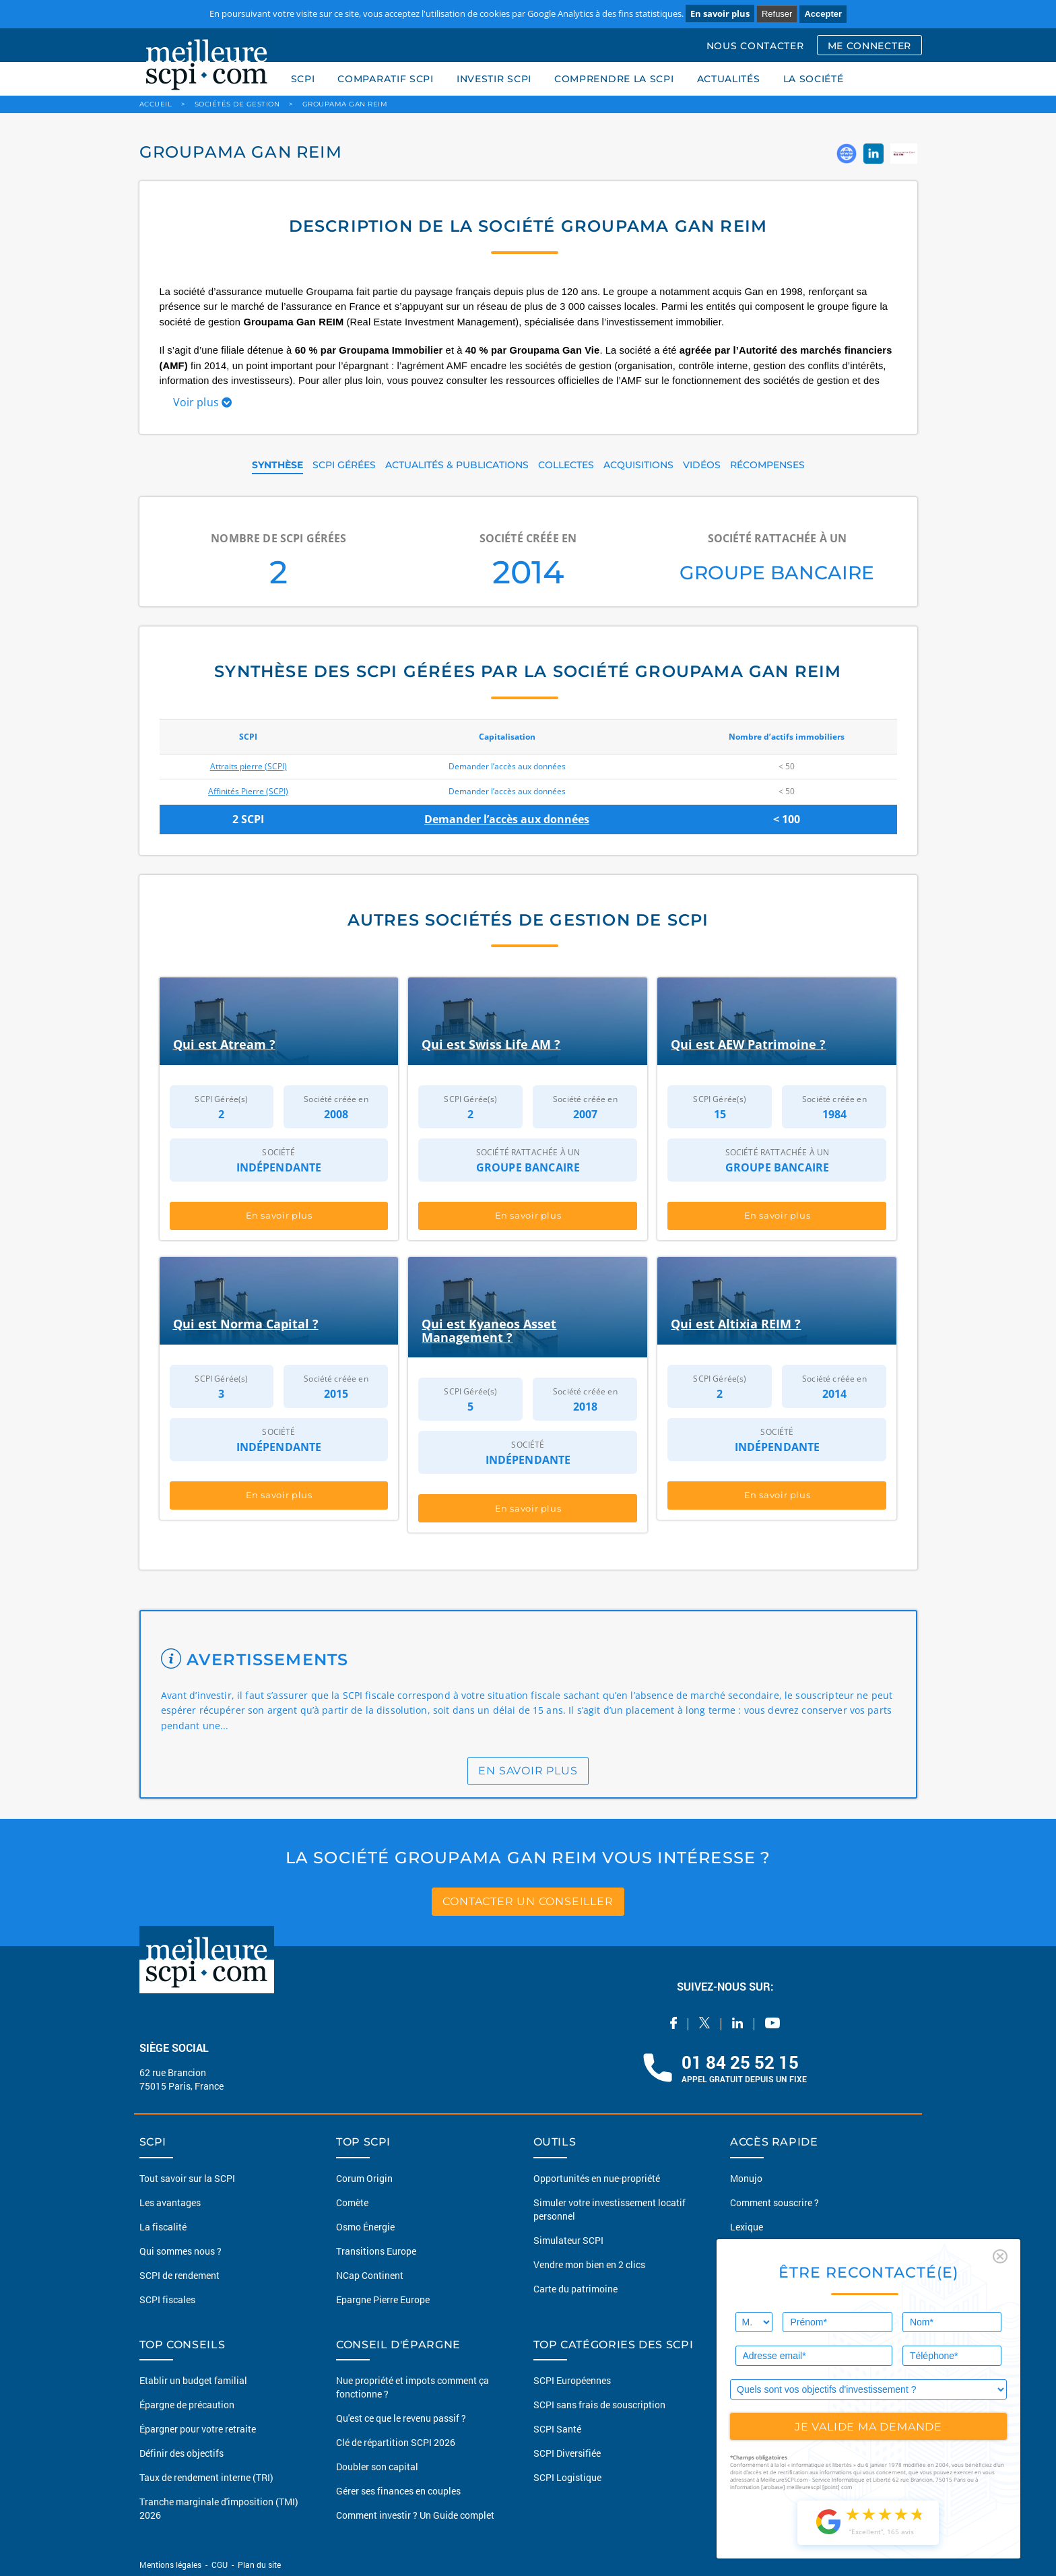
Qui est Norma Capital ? (246, 1324)
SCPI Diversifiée (567, 2453)
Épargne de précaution (186, 2404)
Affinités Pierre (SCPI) (248, 791)
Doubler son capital (377, 2466)
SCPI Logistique (567, 2477)
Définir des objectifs (181, 2453)
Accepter (823, 14)
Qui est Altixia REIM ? (736, 1324)
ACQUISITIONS (638, 465)
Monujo (746, 2177)
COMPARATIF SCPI (385, 79)
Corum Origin (364, 2177)
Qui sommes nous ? (180, 2250)
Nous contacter (762, 2298)
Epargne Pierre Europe (383, 2298)
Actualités (751, 2274)
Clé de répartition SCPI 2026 (395, 2442)
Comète (352, 2201)
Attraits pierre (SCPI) (248, 765)
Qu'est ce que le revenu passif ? (401, 2418)
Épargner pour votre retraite (197, 2428)
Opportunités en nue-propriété (596, 2177)
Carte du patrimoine (575, 2288)
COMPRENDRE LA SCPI (614, 79)
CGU (219, 2564)
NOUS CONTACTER (755, 46)
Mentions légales (171, 2564)
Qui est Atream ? (224, 1044)
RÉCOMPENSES (767, 465)
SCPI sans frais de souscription (599, 2404)
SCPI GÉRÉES (344, 465)
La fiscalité (163, 2226)
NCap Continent (369, 2274)
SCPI (303, 79)
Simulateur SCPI (568, 2239)
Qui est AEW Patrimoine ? (748, 1044)
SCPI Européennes (572, 2380)
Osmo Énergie (365, 2226)
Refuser (777, 14)
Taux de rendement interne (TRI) (206, 2477)
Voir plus (203, 402)
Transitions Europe (376, 2250)
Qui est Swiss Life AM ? (491, 1044)
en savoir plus (527, 1770)
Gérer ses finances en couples (398, 2490)
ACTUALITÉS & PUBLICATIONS (457, 465)
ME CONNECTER (869, 46)
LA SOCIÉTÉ (813, 79)
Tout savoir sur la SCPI (187, 2177)
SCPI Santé (557, 2428)
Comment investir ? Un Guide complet (415, 2515)
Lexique (746, 2226)
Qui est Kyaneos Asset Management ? (489, 1330)
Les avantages (170, 2201)
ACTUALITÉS (728, 79)
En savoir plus (720, 13)
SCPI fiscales (167, 2298)
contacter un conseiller (527, 1900)
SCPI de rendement (179, 2274)
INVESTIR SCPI (494, 79)
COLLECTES (566, 465)
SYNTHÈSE (277, 465)
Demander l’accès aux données (506, 819)
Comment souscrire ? (774, 2201)
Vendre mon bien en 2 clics (589, 2263)
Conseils (748, 2250)
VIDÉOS (702, 465)
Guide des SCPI (762, 2380)
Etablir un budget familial (193, 2380)
